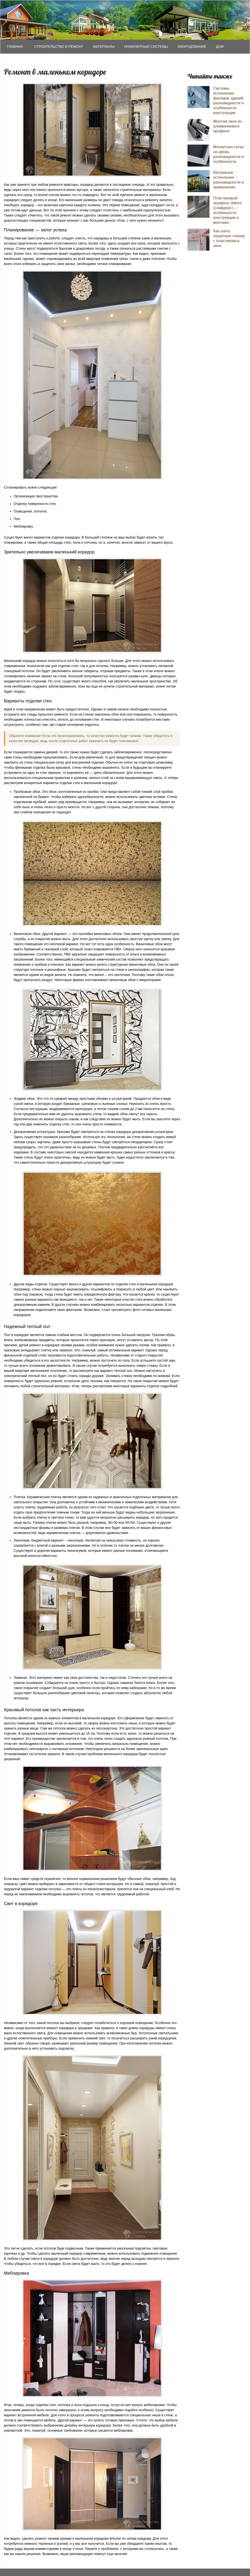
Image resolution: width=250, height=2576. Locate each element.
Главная (15, 47)
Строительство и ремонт (58, 47)
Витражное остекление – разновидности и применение (228, 179)
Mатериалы (104, 47)
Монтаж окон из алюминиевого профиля (227, 126)
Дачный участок (20, 60)
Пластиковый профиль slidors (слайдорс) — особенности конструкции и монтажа (227, 210)
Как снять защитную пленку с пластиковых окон (229, 238)
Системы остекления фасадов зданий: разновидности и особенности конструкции (228, 100)
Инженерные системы (146, 47)
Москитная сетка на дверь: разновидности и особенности (228, 154)
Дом (220, 47)
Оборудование (192, 47)
